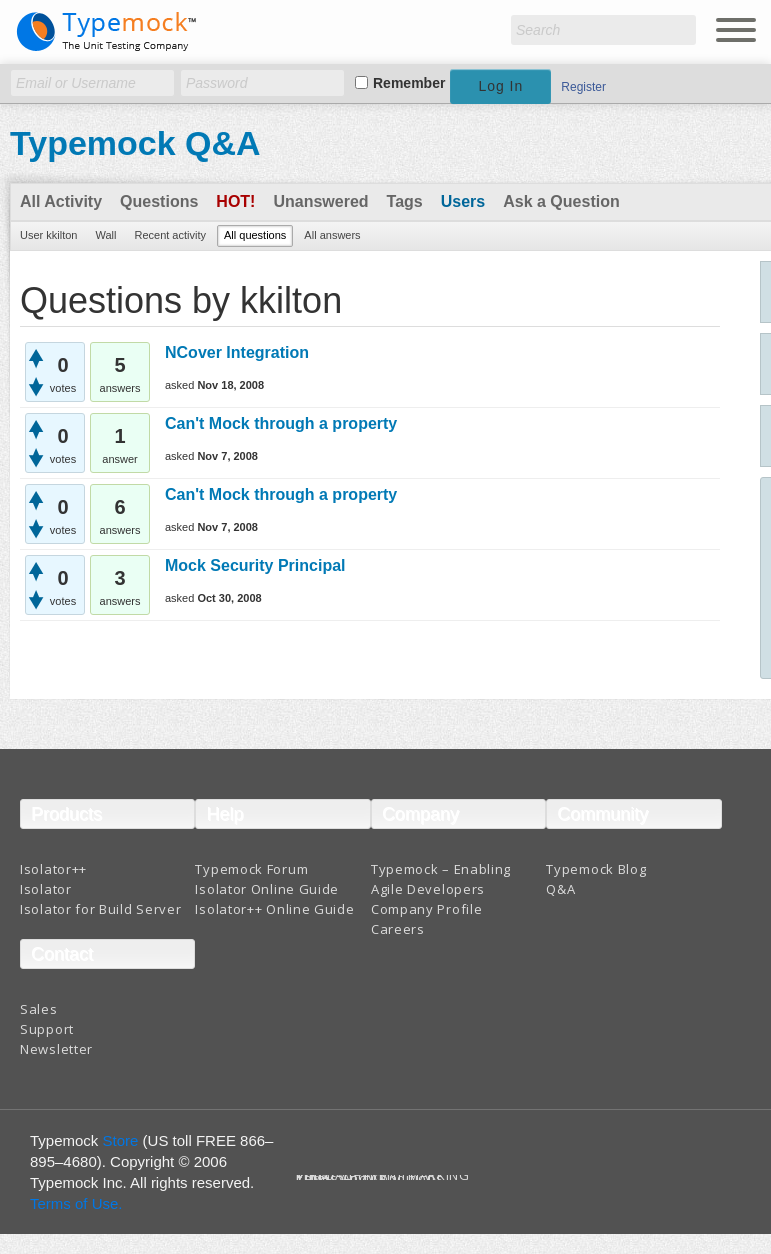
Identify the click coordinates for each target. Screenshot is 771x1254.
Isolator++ (53, 869)
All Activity (61, 201)
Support (47, 1029)
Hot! (235, 201)
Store (121, 1140)
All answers (332, 235)
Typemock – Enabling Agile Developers (441, 879)
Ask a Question (561, 201)
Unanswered (320, 201)
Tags (405, 201)
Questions (159, 201)
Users (463, 201)
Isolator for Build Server (101, 909)
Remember (409, 83)
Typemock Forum (251, 869)
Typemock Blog (596, 869)
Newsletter (56, 1049)
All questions (255, 235)
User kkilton (48, 235)
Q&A (560, 889)
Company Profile (427, 909)
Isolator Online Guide (267, 889)
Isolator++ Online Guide (274, 909)
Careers (398, 929)
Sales (39, 1009)
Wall (105, 235)
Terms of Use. (76, 1203)
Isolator (46, 889)
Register (583, 87)
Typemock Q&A (135, 143)
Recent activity (170, 235)
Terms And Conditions (369, 1178)
